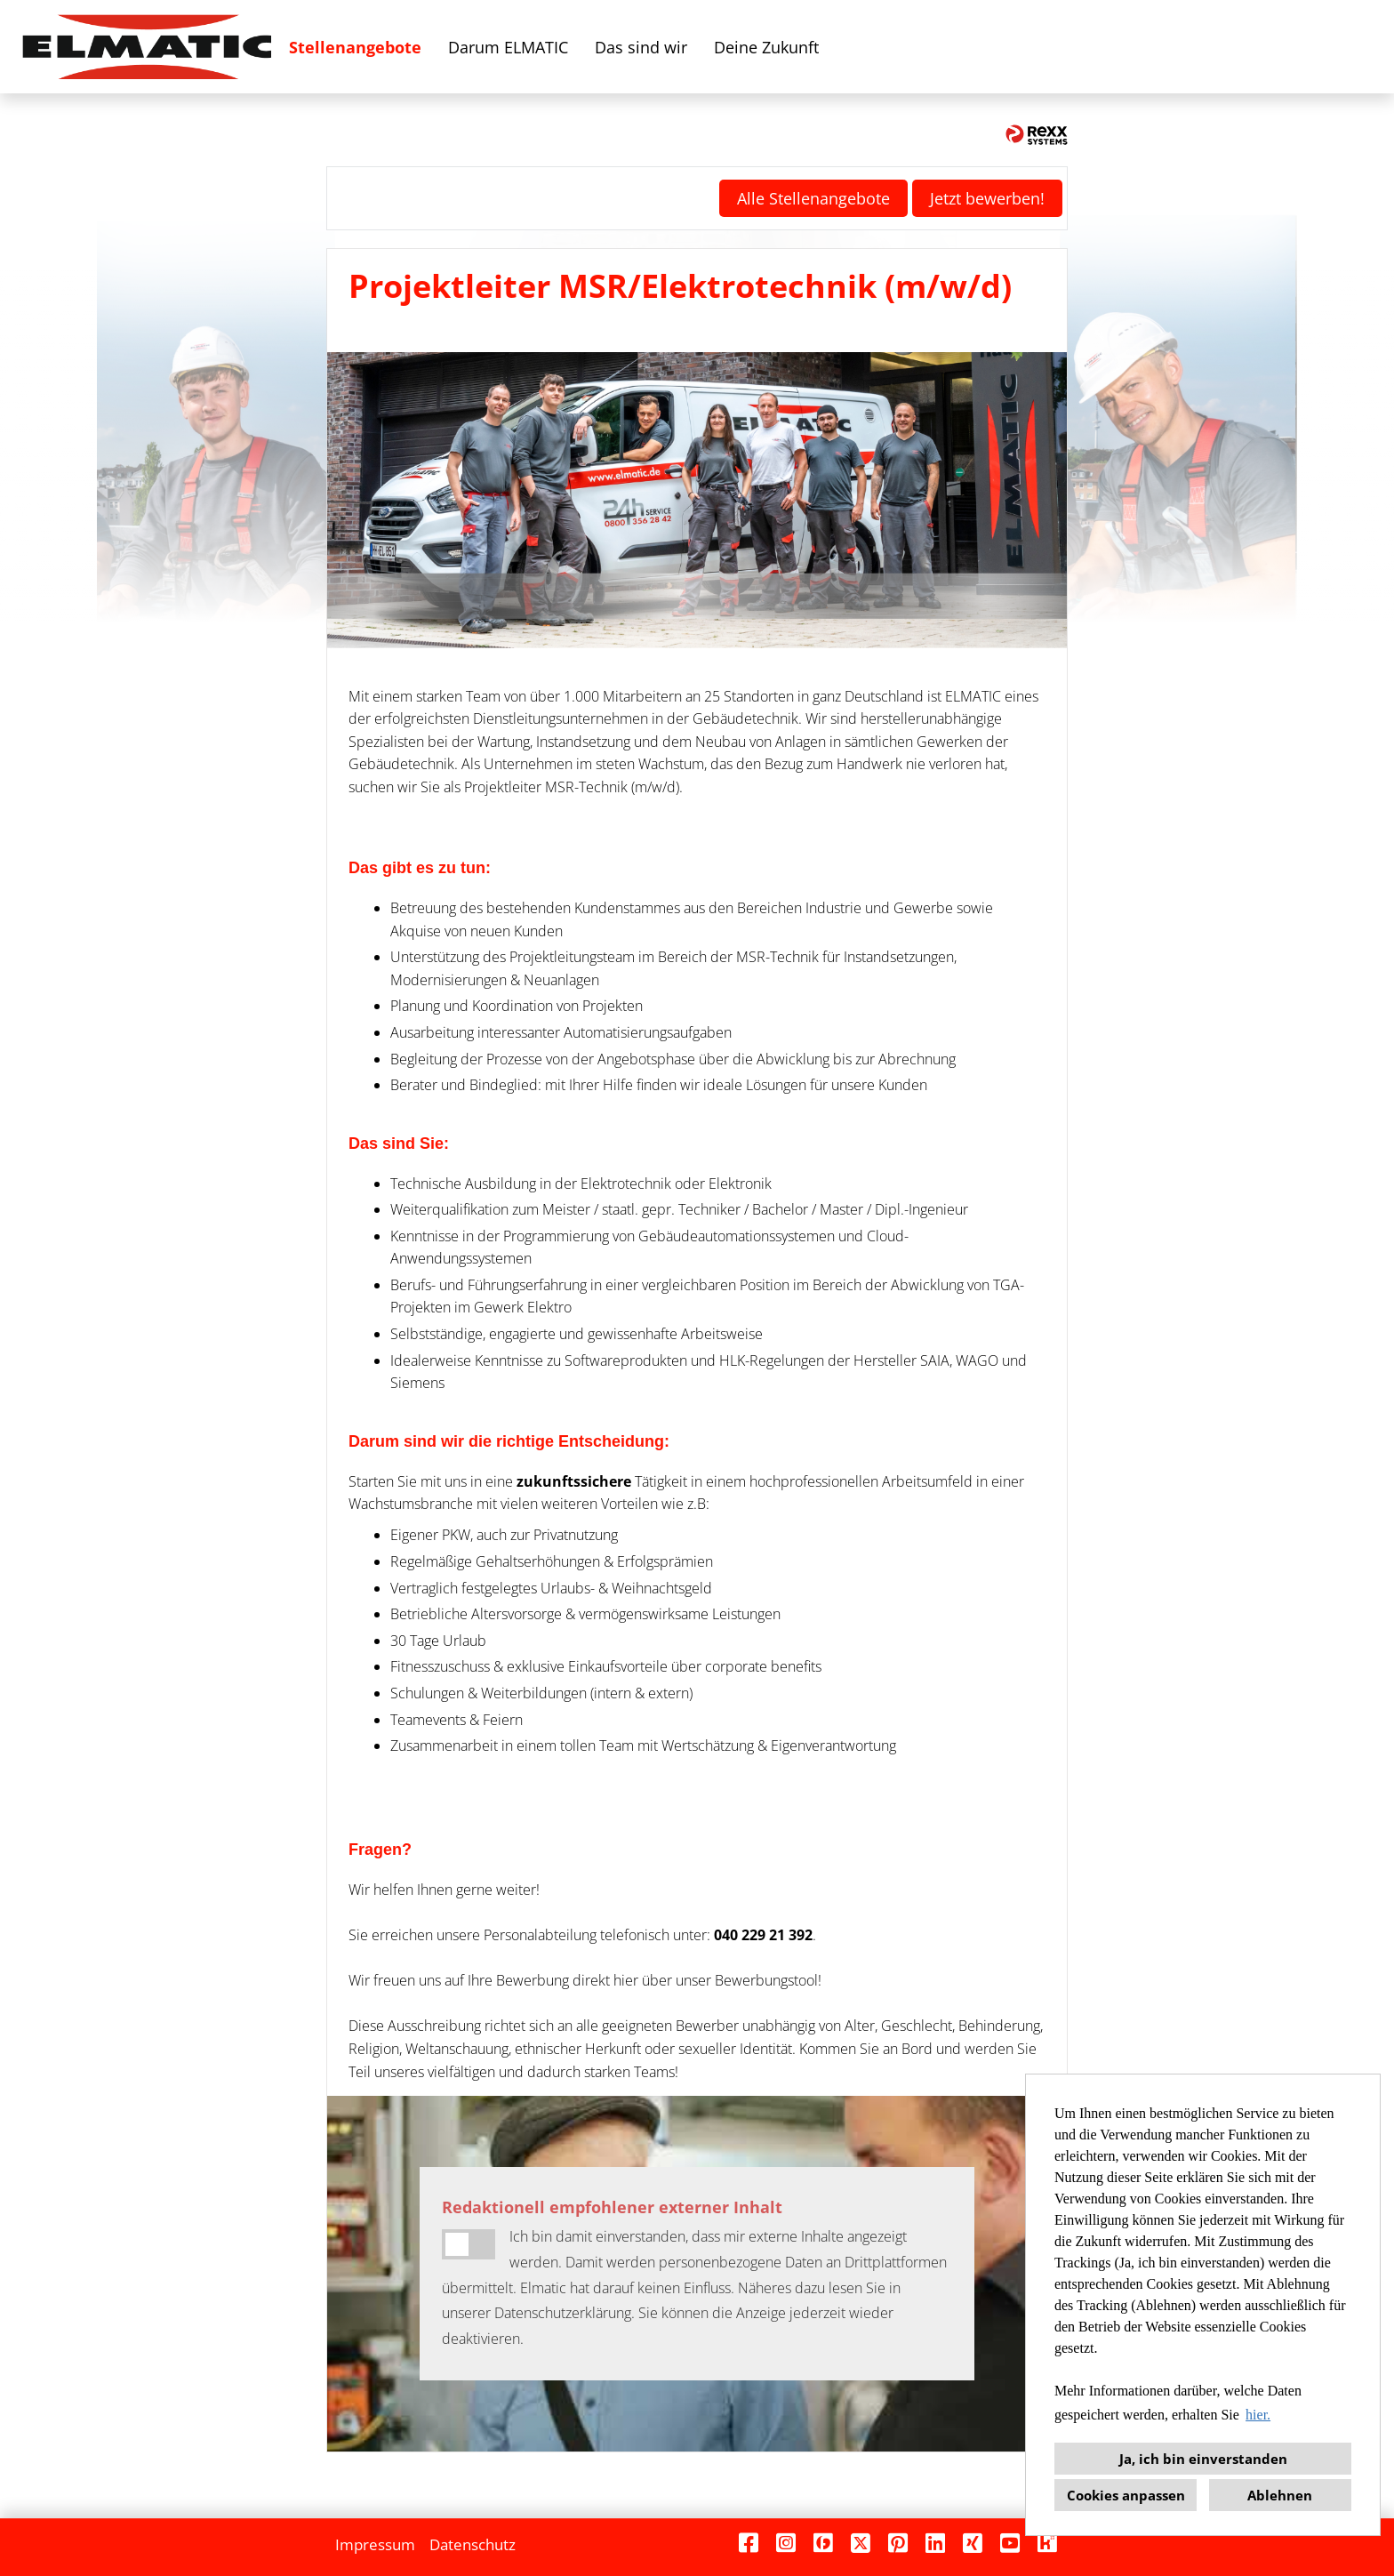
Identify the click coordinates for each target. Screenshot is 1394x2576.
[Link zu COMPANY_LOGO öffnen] (146, 46)
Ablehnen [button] (1279, 2495)
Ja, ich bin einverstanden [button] (1203, 2459)
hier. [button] (1258, 2414)
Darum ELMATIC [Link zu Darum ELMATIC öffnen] (508, 47)
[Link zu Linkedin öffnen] (935, 2542)
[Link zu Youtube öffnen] (1010, 2542)
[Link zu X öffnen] (860, 2542)
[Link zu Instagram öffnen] (786, 2542)
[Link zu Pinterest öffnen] (898, 2542)
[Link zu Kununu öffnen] (1047, 2542)
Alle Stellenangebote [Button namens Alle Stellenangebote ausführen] (813, 198)
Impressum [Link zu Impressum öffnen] (375, 2544)
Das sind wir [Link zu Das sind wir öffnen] (641, 47)
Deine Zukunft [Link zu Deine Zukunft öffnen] (766, 47)
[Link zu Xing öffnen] (972, 2542)
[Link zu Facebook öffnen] (748, 2542)
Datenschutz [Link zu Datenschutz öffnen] (472, 2544)
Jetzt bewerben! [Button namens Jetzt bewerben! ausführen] (987, 198)
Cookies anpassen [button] (1126, 2495)
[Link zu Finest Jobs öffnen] (823, 2542)
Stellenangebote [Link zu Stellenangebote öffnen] (355, 47)
